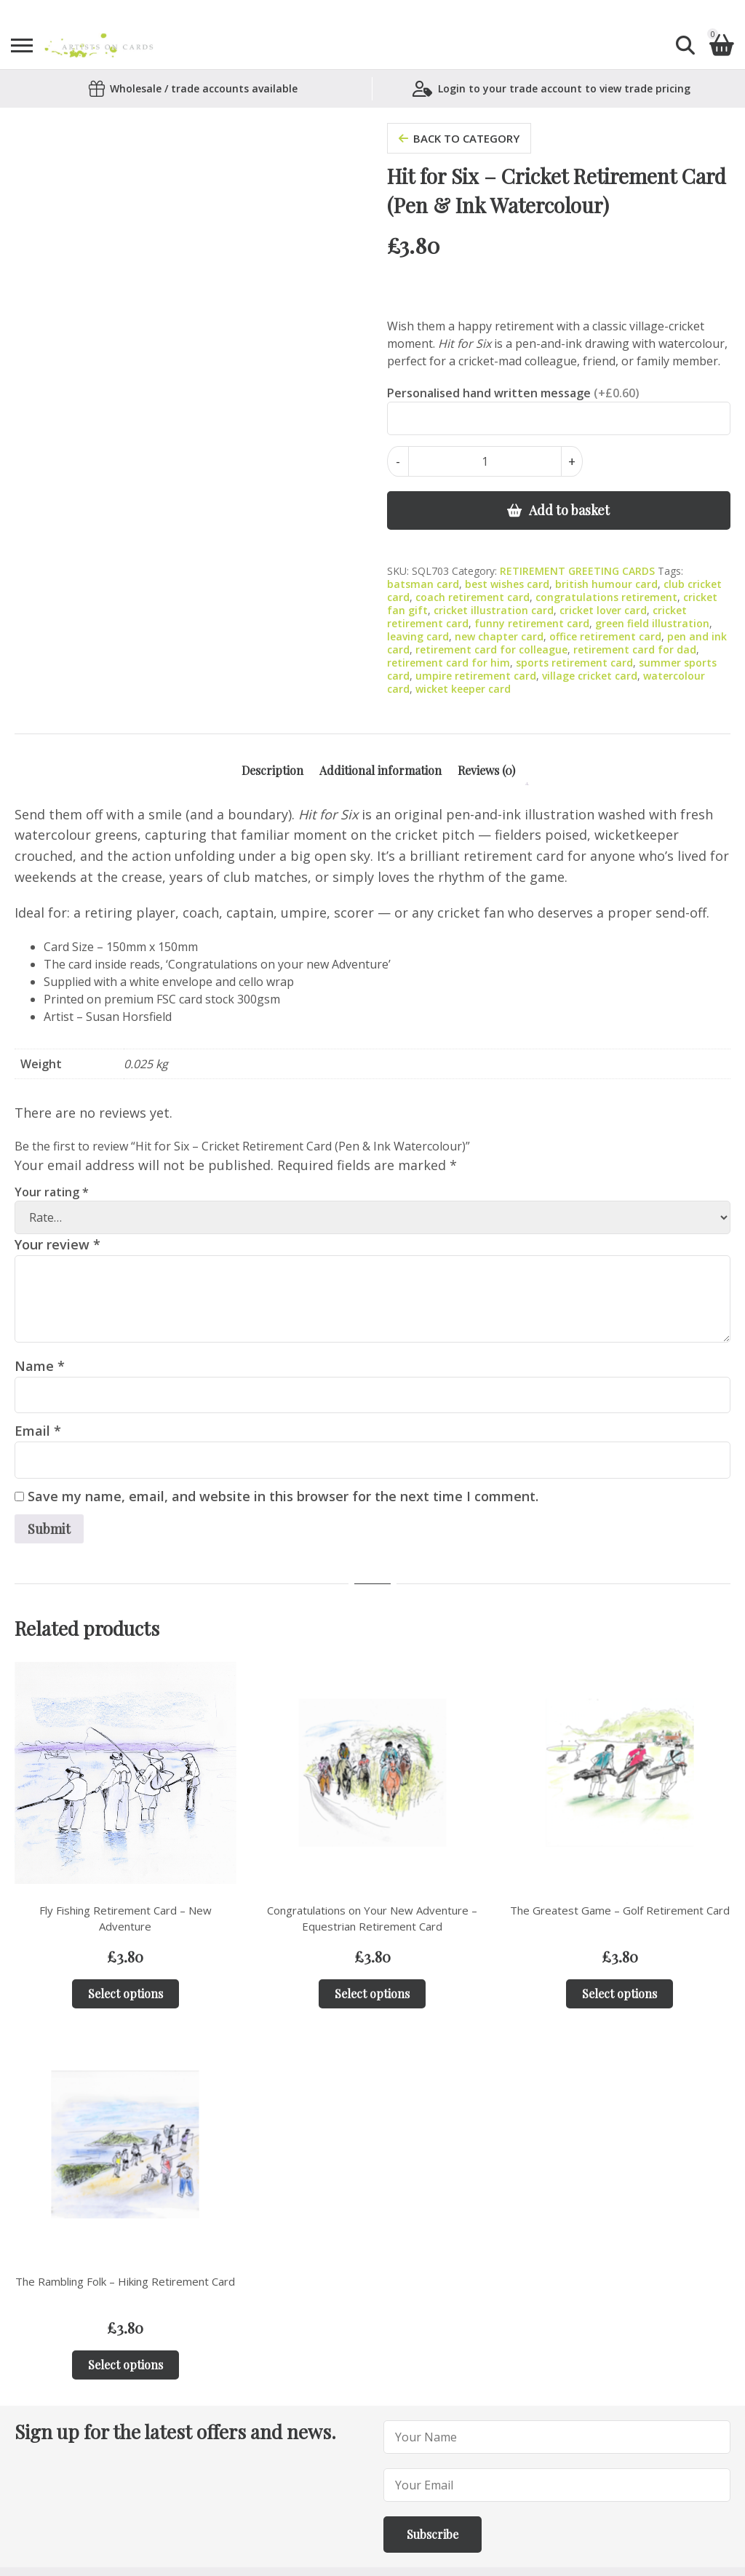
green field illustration (652, 623)
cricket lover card (603, 610)
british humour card (606, 584)
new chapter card (499, 636)
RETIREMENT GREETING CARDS (577, 571)
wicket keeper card (463, 689)
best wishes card (507, 584)
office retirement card (605, 636)
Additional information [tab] (380, 770)
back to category (459, 138)
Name (40, 1366)
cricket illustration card (494, 610)
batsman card (423, 584)
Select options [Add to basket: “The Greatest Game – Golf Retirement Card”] (619, 1993)
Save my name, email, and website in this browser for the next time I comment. (283, 1496)
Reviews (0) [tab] (486, 770)
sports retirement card (574, 662)
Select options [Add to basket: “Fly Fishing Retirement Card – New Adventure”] (125, 1993)
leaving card (418, 636)
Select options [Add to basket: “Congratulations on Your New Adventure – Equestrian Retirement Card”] (372, 1993)
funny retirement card (531, 623)
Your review (57, 1244)
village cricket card (589, 676)
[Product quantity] (485, 461)
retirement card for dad (634, 649)
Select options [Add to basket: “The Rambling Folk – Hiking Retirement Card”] (125, 2364)
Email (38, 1430)
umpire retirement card (475, 676)
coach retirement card (472, 597)
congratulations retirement (606, 597)
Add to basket (569, 510)
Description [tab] (272, 770)
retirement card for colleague (491, 649)
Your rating (52, 1192)
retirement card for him (448, 662)
